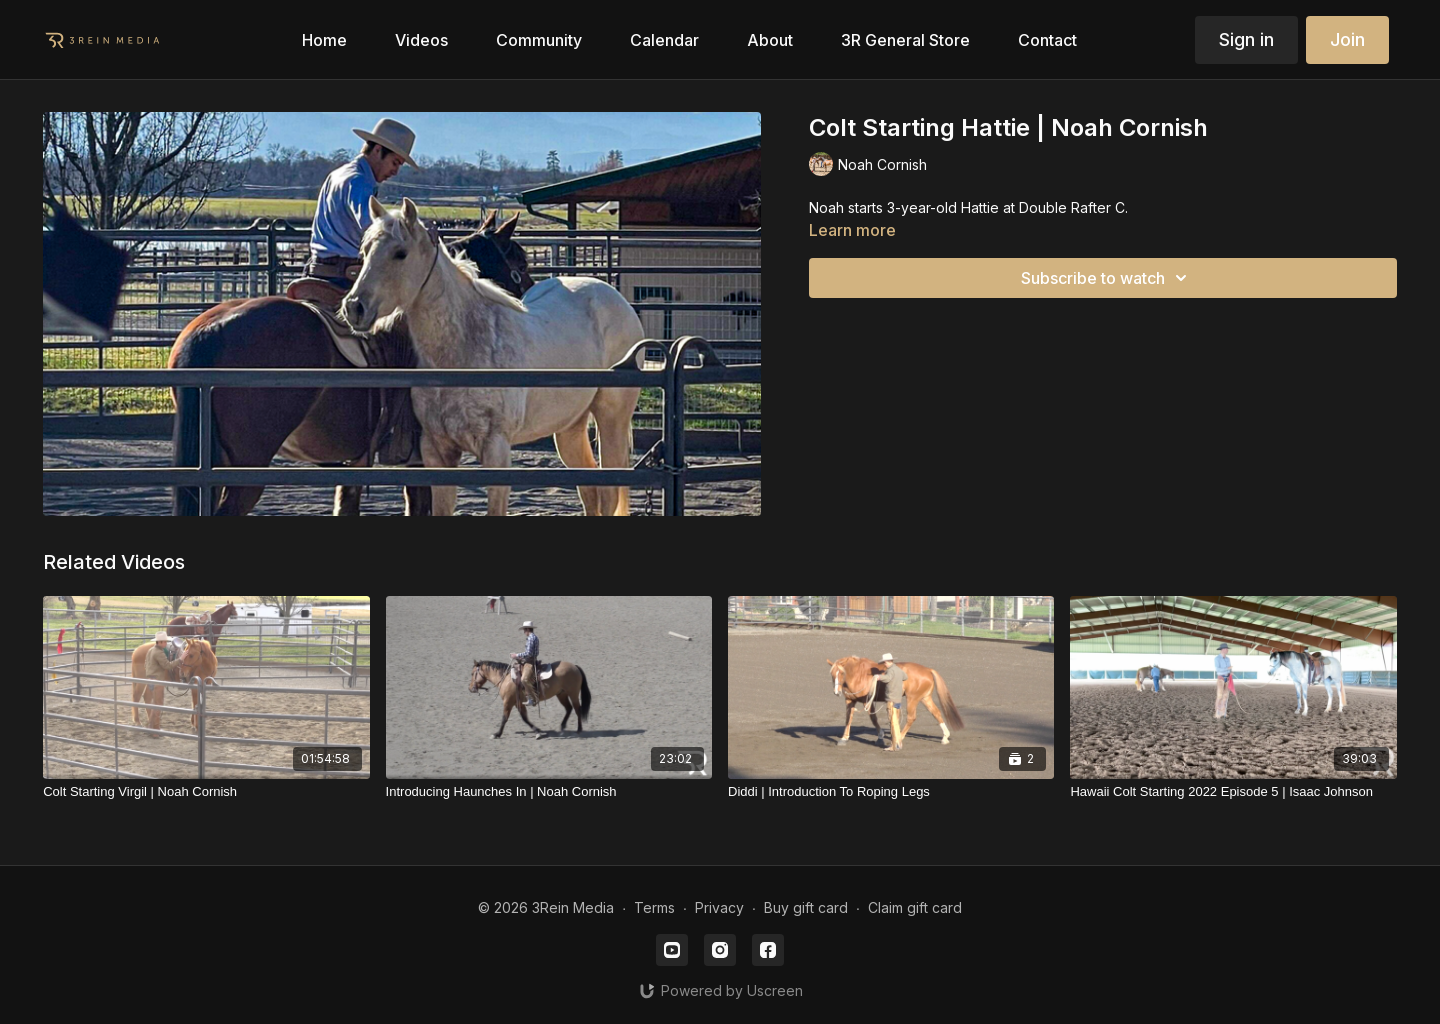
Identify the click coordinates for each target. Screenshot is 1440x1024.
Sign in (1246, 39)
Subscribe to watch (1107, 278)
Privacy (719, 907)
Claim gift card (915, 907)
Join (1347, 39)
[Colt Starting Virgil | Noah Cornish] (206, 792)
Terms (654, 907)
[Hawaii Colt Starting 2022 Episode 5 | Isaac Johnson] (1233, 792)
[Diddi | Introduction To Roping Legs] (891, 792)
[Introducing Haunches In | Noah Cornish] (549, 792)
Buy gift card (806, 907)
